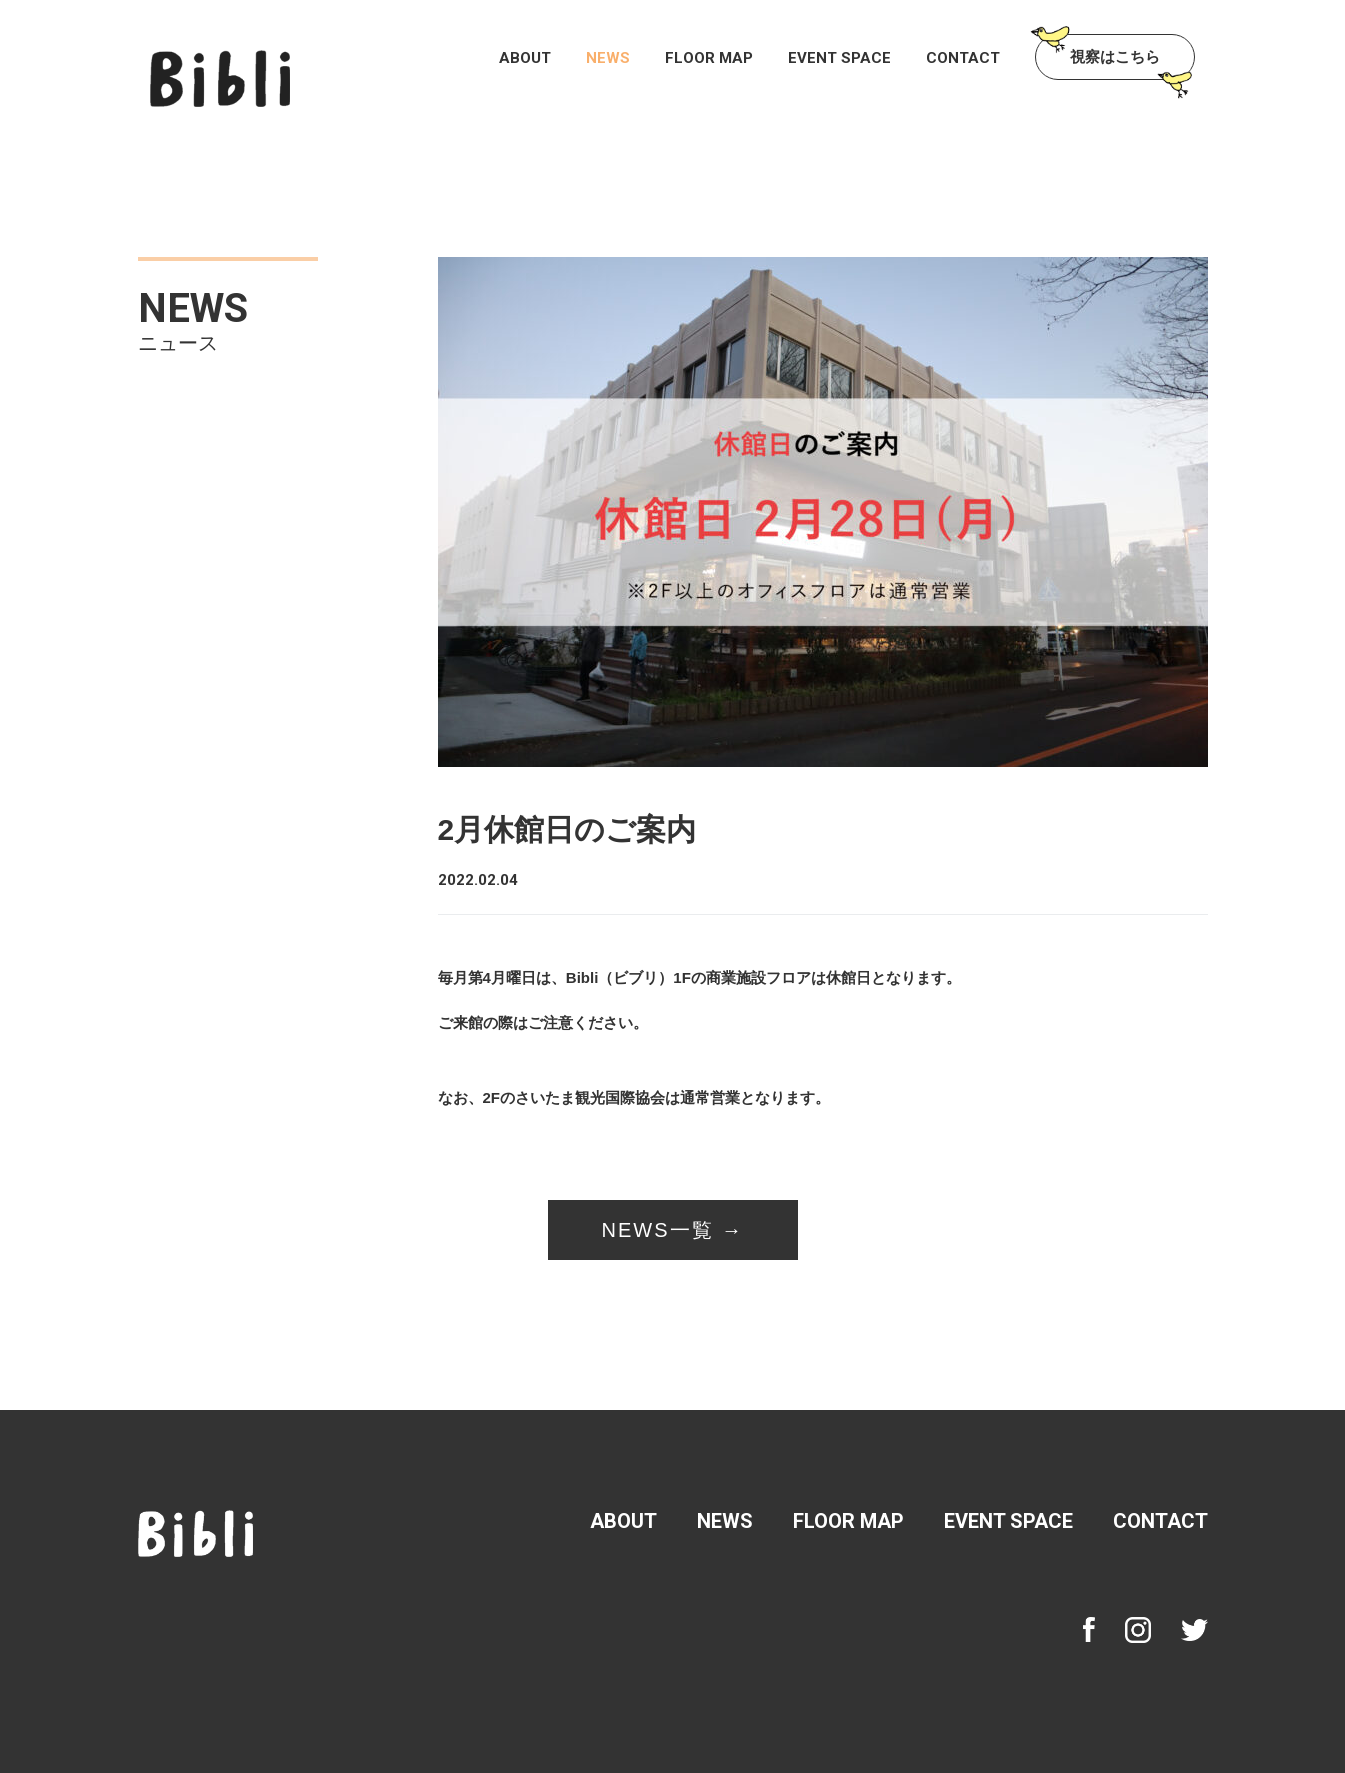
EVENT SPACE (839, 58)
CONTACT (963, 58)
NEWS (608, 58)
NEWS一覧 (658, 1230)
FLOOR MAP (709, 58)
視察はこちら (1115, 56)
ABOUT (525, 58)
